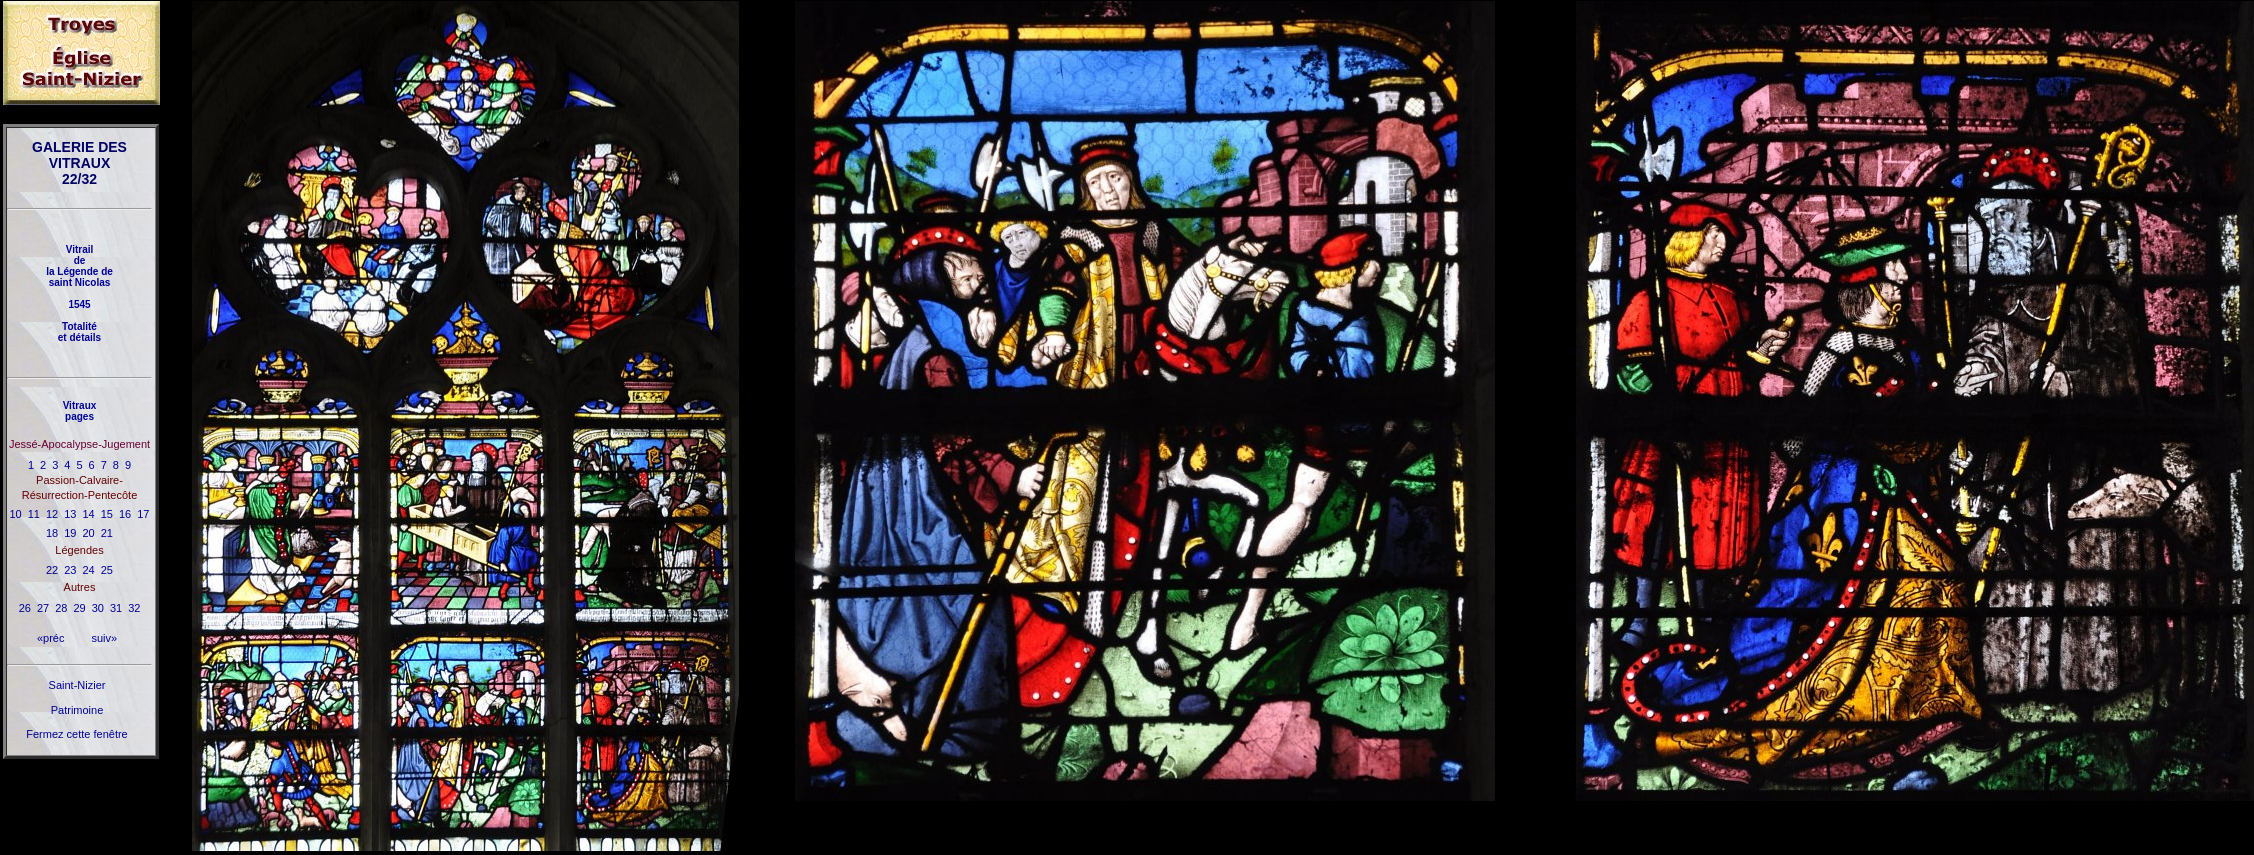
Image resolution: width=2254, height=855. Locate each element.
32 (134, 608)
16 (125, 514)
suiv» (104, 638)
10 (16, 514)
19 (70, 533)
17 (143, 514)
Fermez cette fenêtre (77, 734)
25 (107, 570)
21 (107, 533)
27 (43, 608)
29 (79, 608)
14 (89, 514)
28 (61, 608)
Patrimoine (77, 710)
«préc (51, 638)
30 (98, 608)
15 (107, 514)
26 (25, 608)
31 (116, 608)
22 (52, 570)
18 (52, 533)
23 (70, 570)
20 (89, 533)
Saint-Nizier (77, 685)
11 (34, 514)
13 (70, 514)
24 (89, 570)
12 (52, 514)
